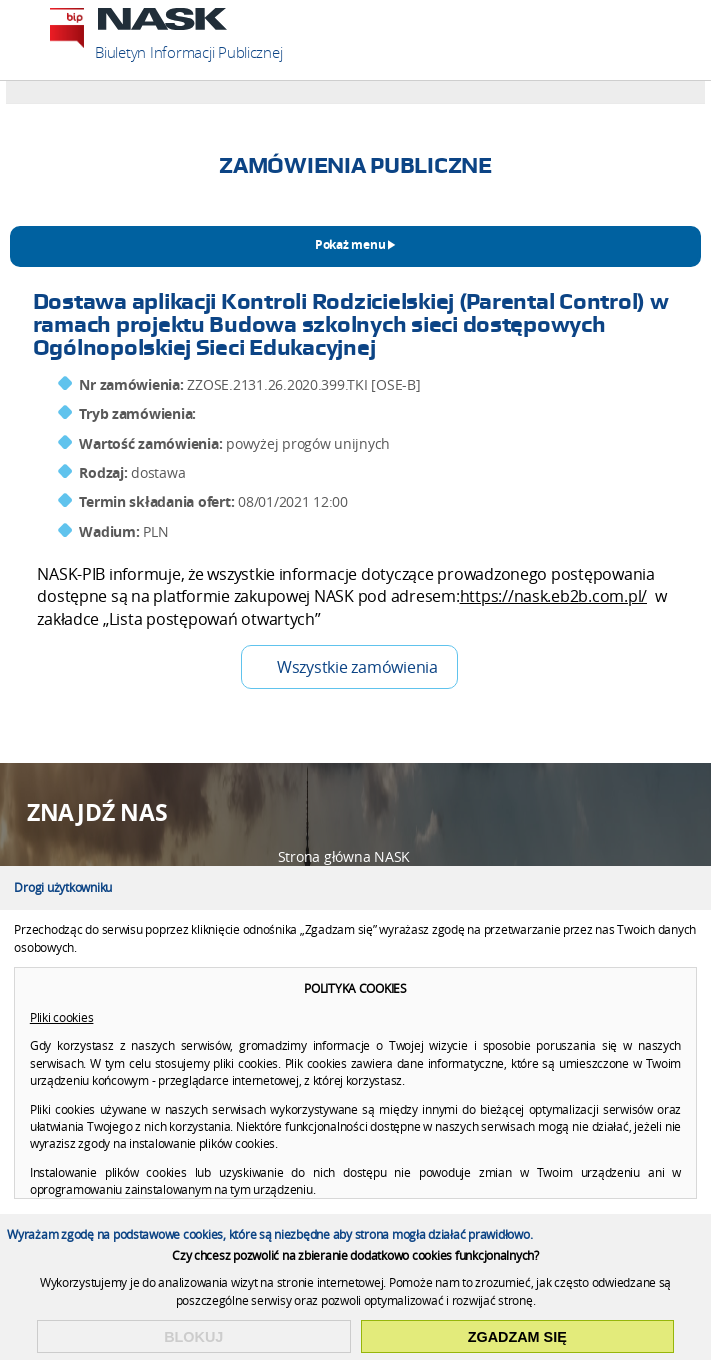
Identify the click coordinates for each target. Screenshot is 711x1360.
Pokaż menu (350, 245)
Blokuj (193, 1337)
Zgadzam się (517, 1337)
